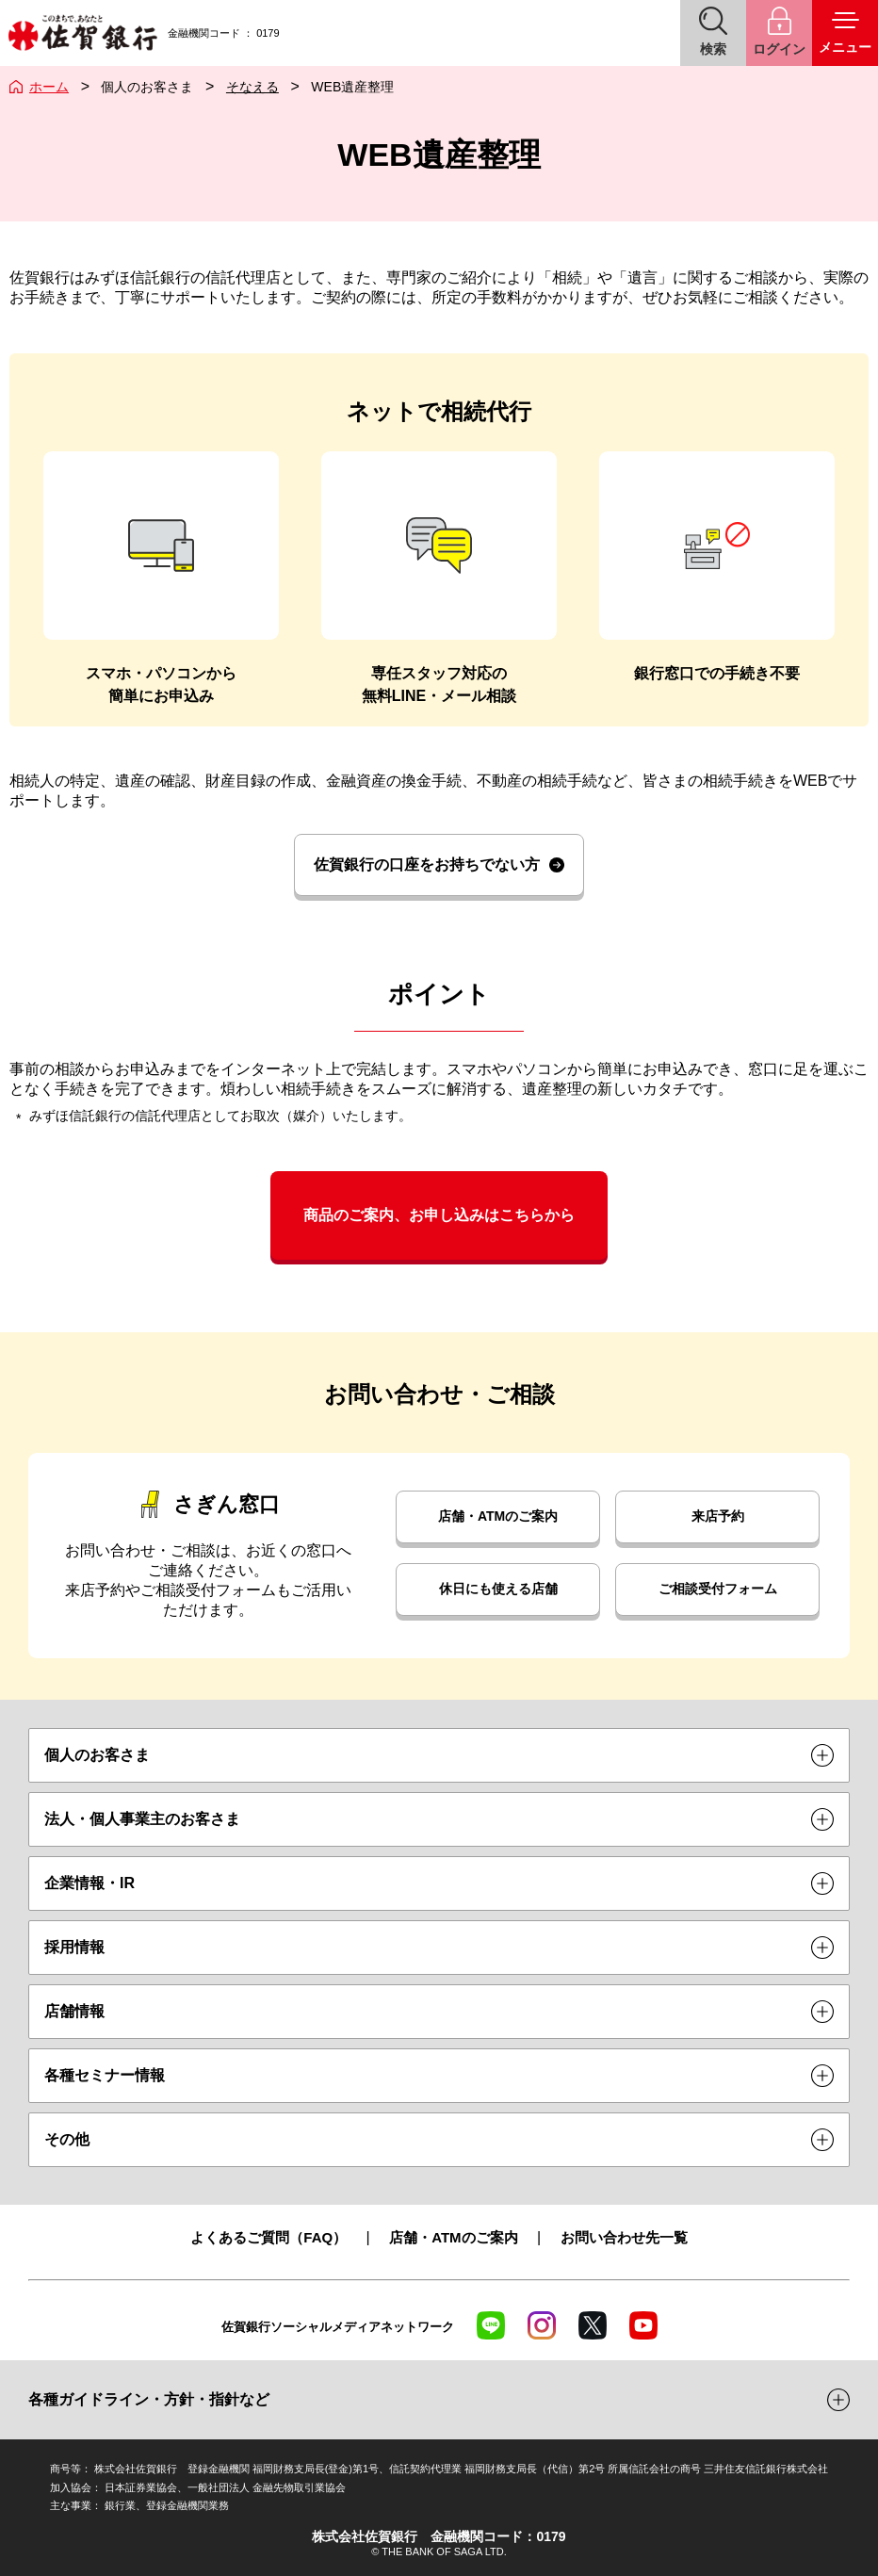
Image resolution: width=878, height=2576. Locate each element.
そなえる (252, 86)
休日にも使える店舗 (498, 1588)
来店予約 (717, 1516)
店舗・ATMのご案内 (498, 1516)
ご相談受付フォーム (717, 1588)
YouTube (643, 2325)
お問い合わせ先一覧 (624, 2237)
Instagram (542, 2325)
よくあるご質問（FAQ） (268, 2237)
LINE (491, 2325)
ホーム (49, 86)
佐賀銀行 (82, 33)
